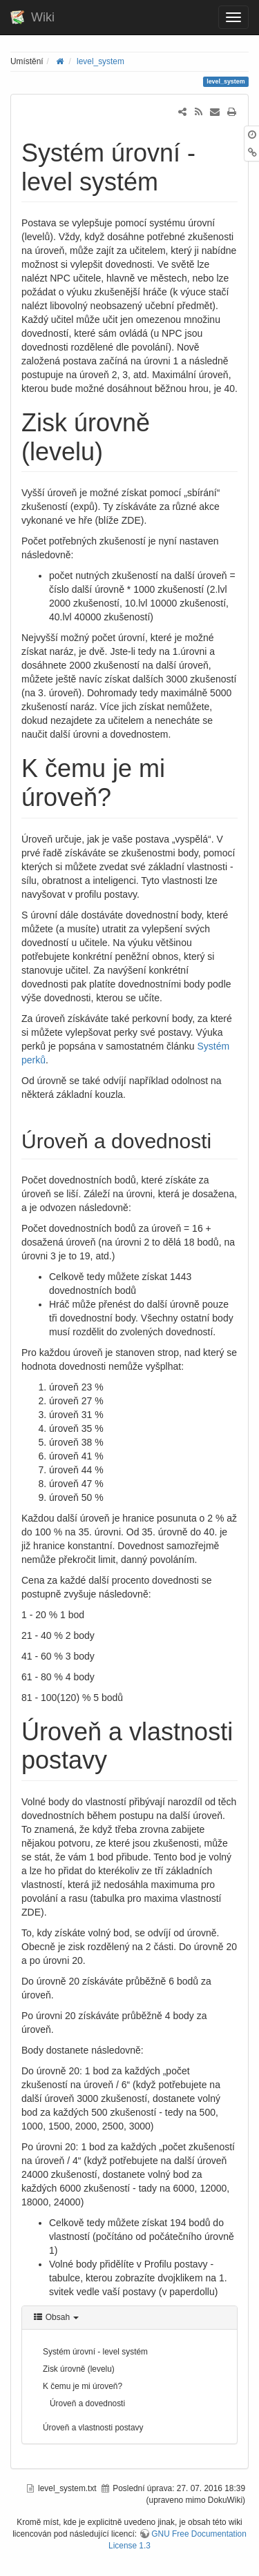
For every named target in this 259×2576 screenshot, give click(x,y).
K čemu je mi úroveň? (82, 2386)
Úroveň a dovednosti (87, 2403)
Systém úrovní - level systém (95, 2352)
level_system (100, 61)
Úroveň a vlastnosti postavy (93, 2427)
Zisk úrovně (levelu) (79, 2369)
